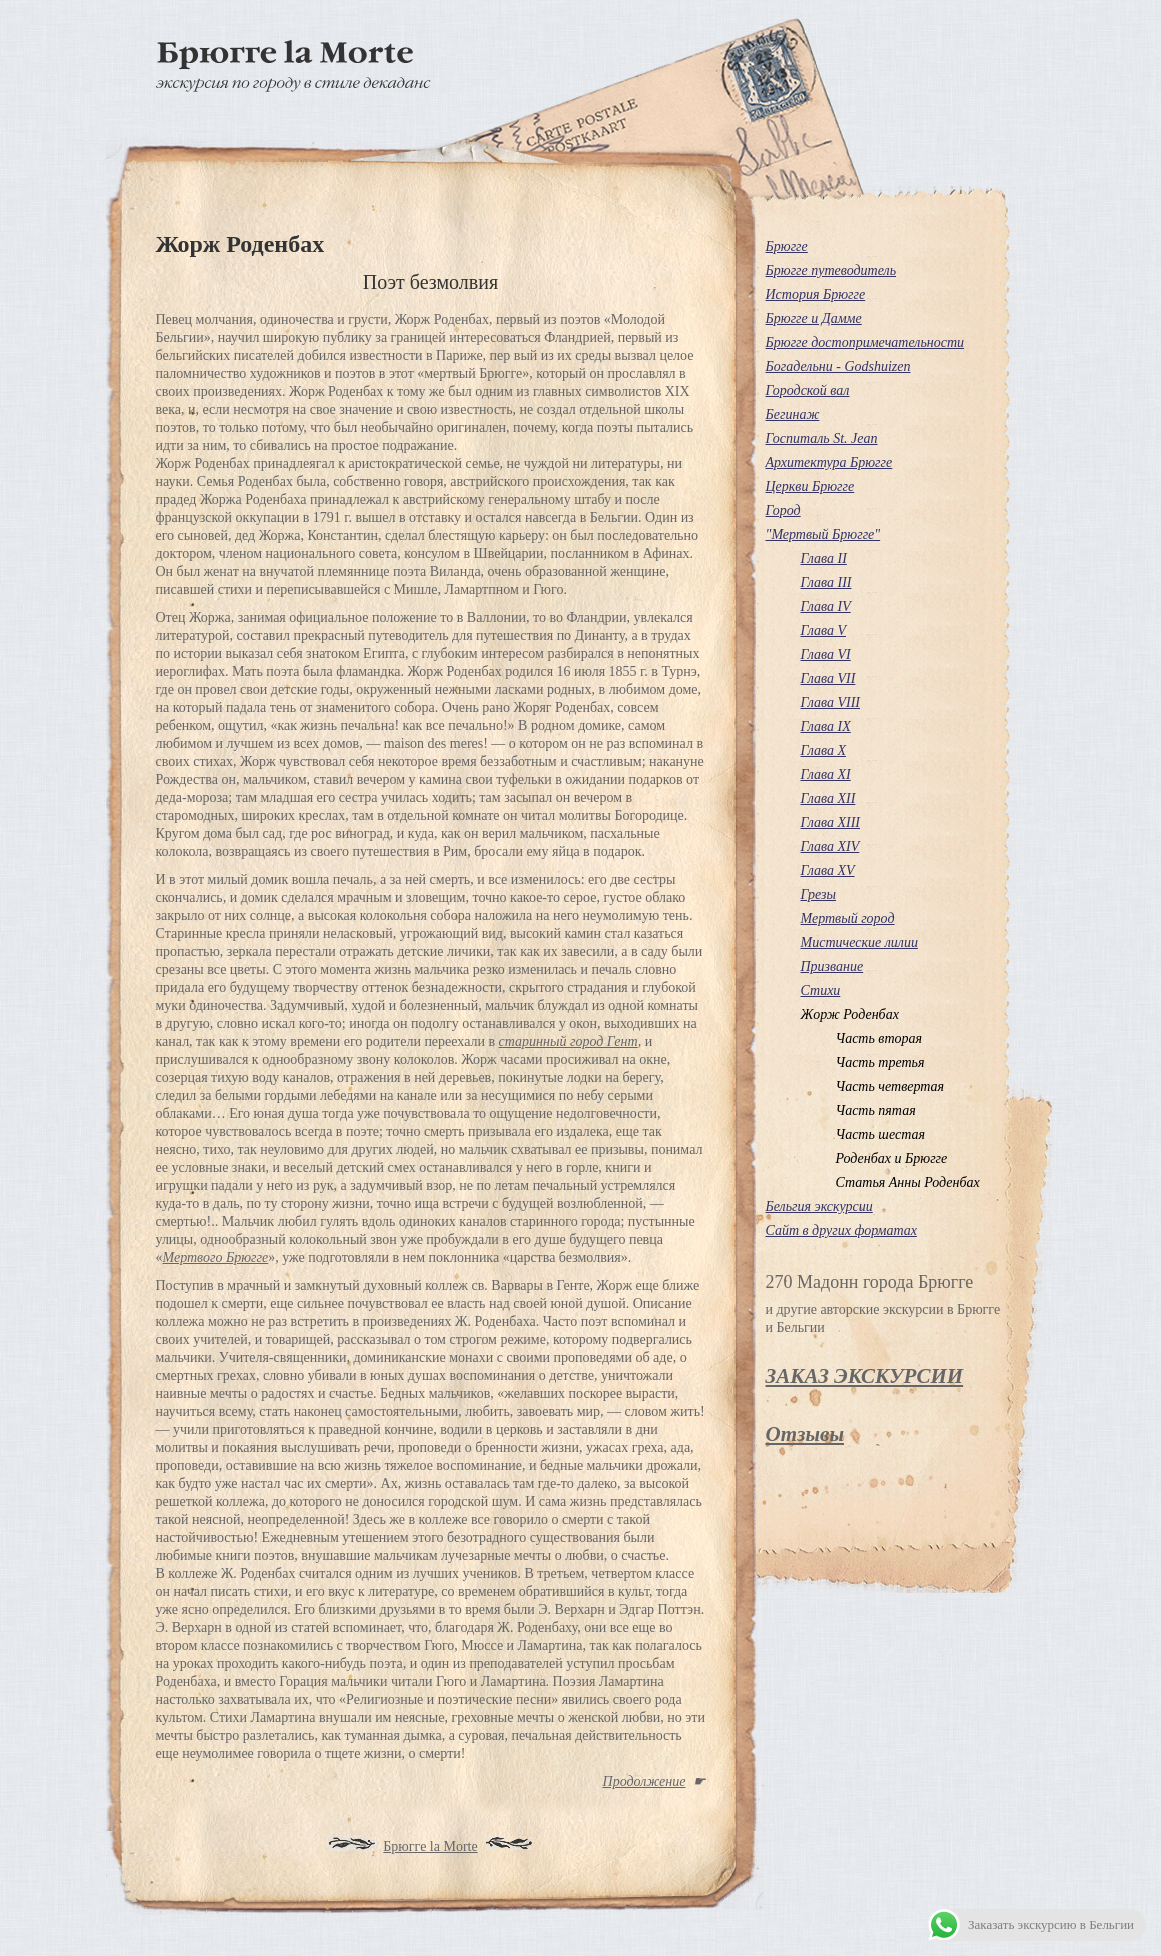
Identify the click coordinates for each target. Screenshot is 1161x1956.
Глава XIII (831, 822)
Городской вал (808, 390)
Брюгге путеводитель (831, 270)
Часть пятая (876, 1110)
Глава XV (828, 870)
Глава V (824, 630)
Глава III (826, 582)
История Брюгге (816, 294)
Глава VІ (826, 654)
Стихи (821, 990)
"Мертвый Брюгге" (823, 534)
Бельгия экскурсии (819, 1206)
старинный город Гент (568, 1041)
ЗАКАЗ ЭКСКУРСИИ (865, 1376)
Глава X (824, 750)
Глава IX (826, 726)
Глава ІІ (824, 558)
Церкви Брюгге (810, 486)
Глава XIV (830, 846)
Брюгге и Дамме (814, 318)
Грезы (819, 894)
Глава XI (826, 774)
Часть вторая (879, 1038)
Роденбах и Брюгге (892, 1158)
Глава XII (828, 798)
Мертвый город (848, 918)
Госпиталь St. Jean (822, 438)
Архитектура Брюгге (829, 462)
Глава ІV (826, 606)
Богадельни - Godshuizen (838, 366)
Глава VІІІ (831, 702)
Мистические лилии (859, 942)
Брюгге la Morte (430, 1846)
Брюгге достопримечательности (865, 342)
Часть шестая (880, 1134)
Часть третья (880, 1062)
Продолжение (644, 1781)
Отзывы (805, 1434)
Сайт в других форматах (841, 1230)
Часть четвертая (890, 1086)
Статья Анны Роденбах (908, 1182)
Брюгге (787, 246)
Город (783, 510)
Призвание (832, 966)
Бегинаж (793, 414)
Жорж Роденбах (850, 1014)
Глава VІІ (828, 678)
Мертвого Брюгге (216, 1257)
